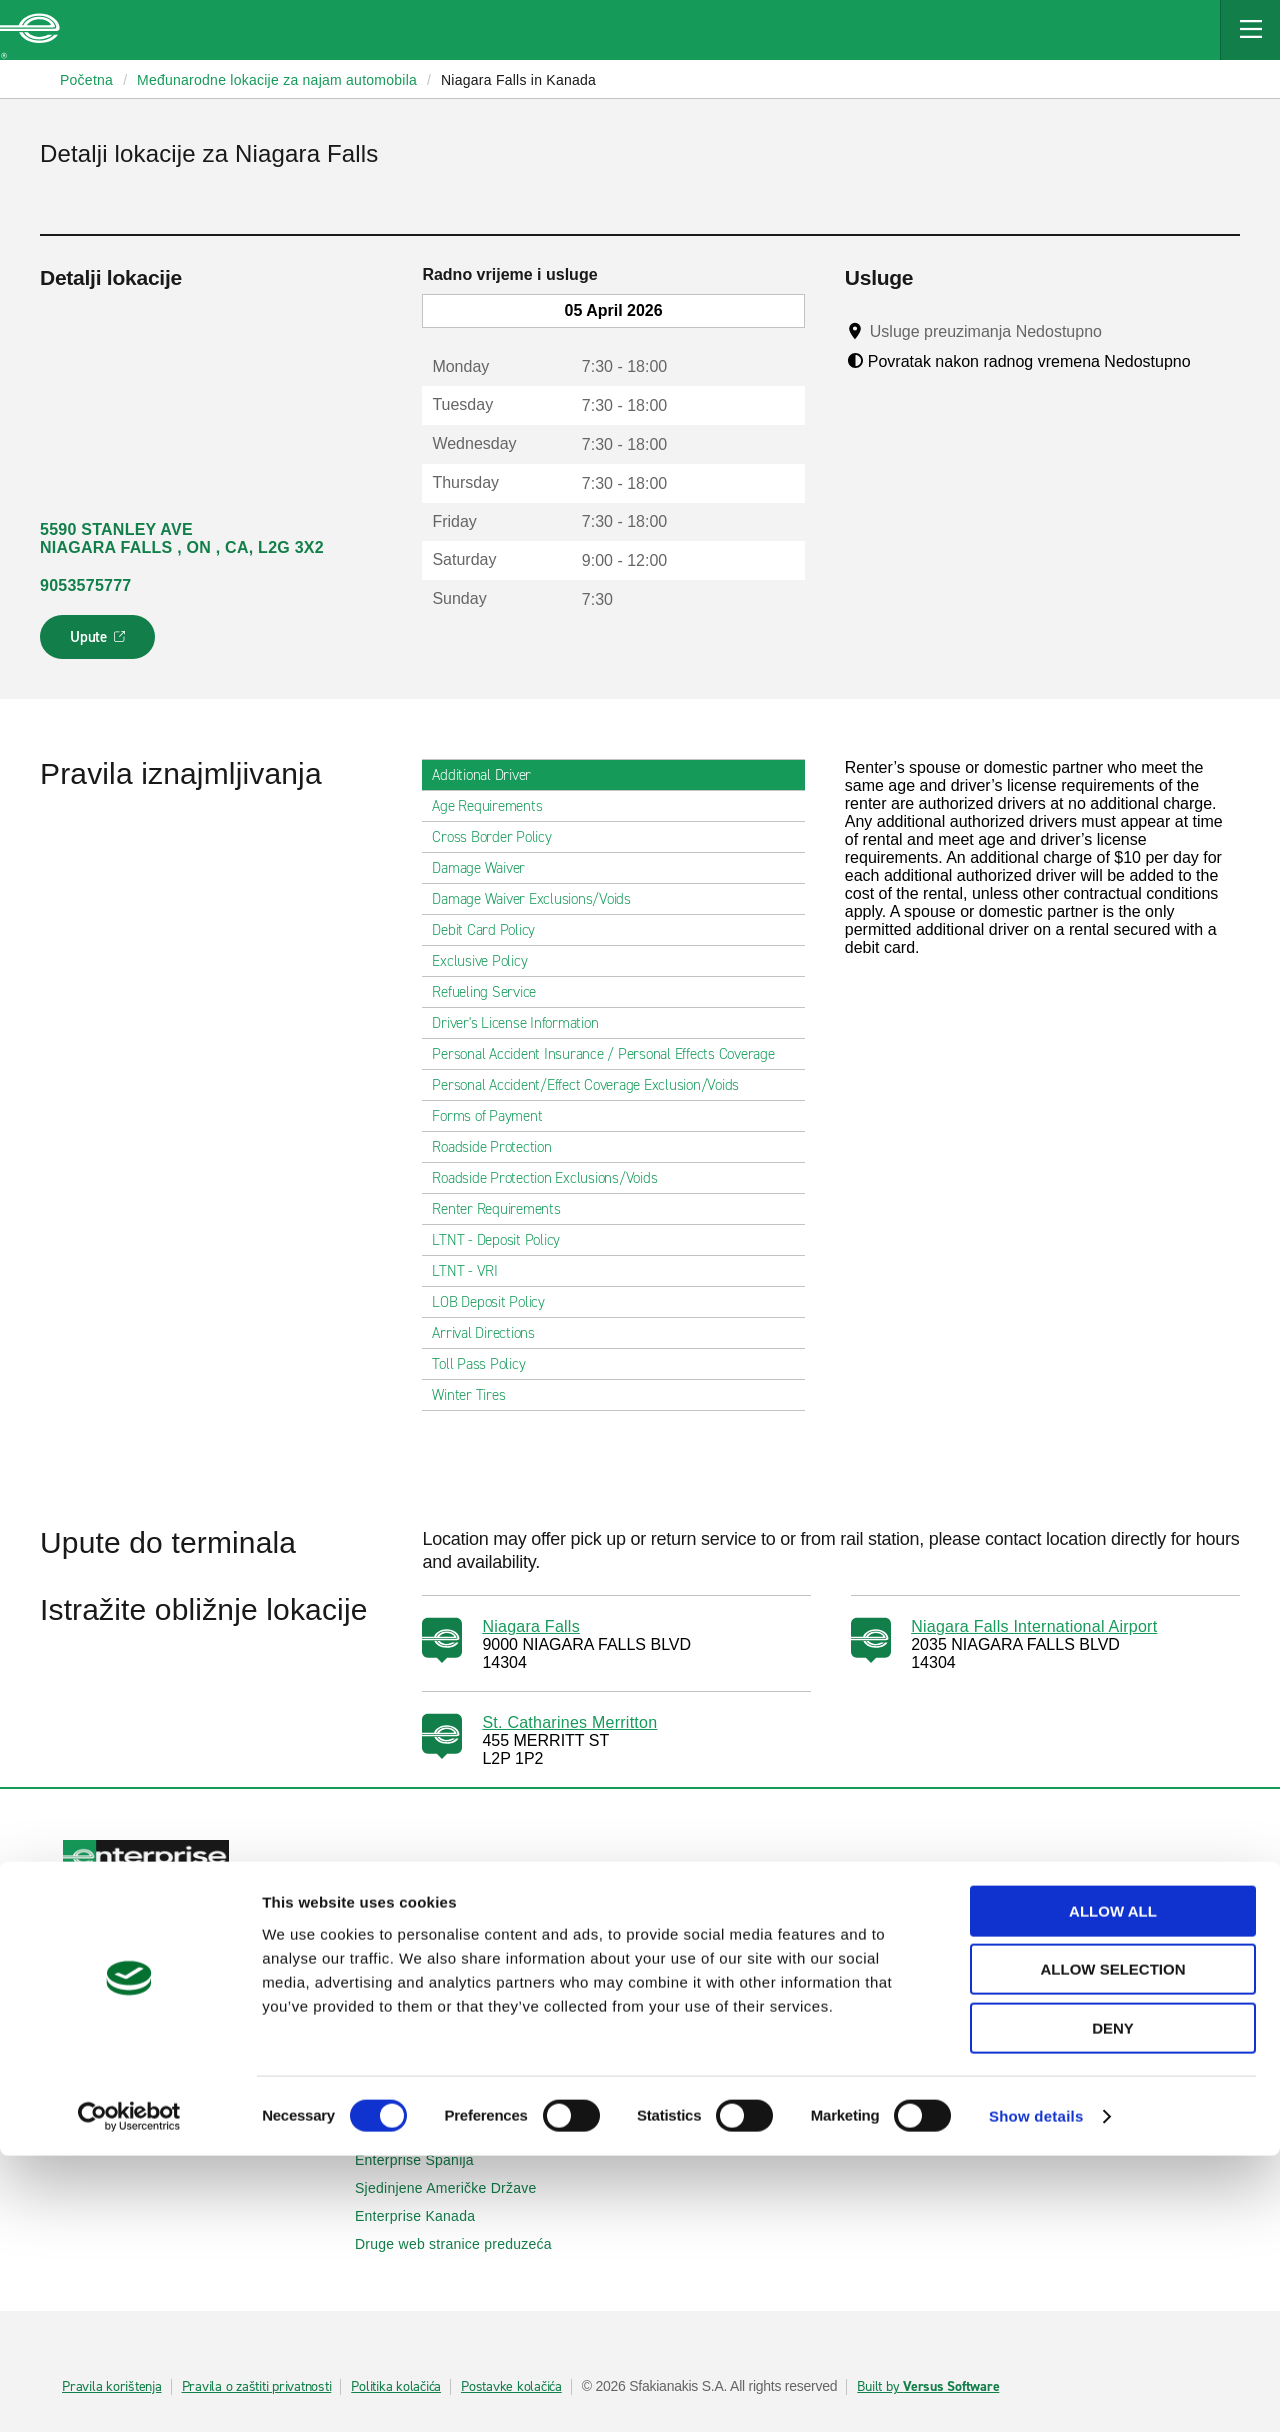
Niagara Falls (531, 1626)
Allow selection (1113, 2246)
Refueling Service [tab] (492, 992)
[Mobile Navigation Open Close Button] (1250, 30)
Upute (100, 643)
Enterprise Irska (417, 2076)
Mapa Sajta (695, 2000)
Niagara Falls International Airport (1034, 1626)
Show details (1036, 2392)
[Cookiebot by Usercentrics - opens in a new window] (129, 2393)
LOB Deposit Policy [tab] (496, 1302)
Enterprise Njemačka (433, 2104)
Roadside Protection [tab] (499, 1147)
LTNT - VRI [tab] (473, 1271)
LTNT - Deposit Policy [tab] (504, 1240)
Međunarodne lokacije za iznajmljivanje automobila (200, 2103)
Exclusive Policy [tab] (487, 961)
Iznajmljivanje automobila (154, 1944)
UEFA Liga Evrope (1011, 2020)
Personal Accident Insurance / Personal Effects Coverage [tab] (611, 1054)
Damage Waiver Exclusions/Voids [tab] (539, 899)
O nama (684, 2076)
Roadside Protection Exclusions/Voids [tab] (552, 1178)
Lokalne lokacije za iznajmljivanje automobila (200, 2057)
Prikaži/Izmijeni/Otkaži (144, 1972)
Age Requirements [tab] (495, 806)
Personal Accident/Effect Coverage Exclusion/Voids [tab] (593, 1085)
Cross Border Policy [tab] (499, 837)
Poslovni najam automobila (1039, 1944)
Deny (1113, 2304)
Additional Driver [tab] (489, 775)
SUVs (384, 1972)
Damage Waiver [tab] (486, 868)
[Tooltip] (1120, 331)
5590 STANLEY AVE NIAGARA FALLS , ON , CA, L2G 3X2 (182, 538)
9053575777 (85, 585)
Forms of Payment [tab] (495, 1116)
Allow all (1113, 2187)
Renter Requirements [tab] (504, 1209)
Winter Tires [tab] (476, 1395)
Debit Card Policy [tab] (491, 930)
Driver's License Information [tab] (523, 1023)
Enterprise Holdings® (728, 2104)
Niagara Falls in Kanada (518, 80)
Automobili (400, 1944)
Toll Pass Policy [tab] (486, 1364)
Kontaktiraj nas (707, 1972)
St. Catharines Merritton (569, 1722)
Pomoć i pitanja (708, 1944)
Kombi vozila (407, 2000)
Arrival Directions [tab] (491, 1333)
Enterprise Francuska (435, 2132)
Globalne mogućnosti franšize (754, 2132)
